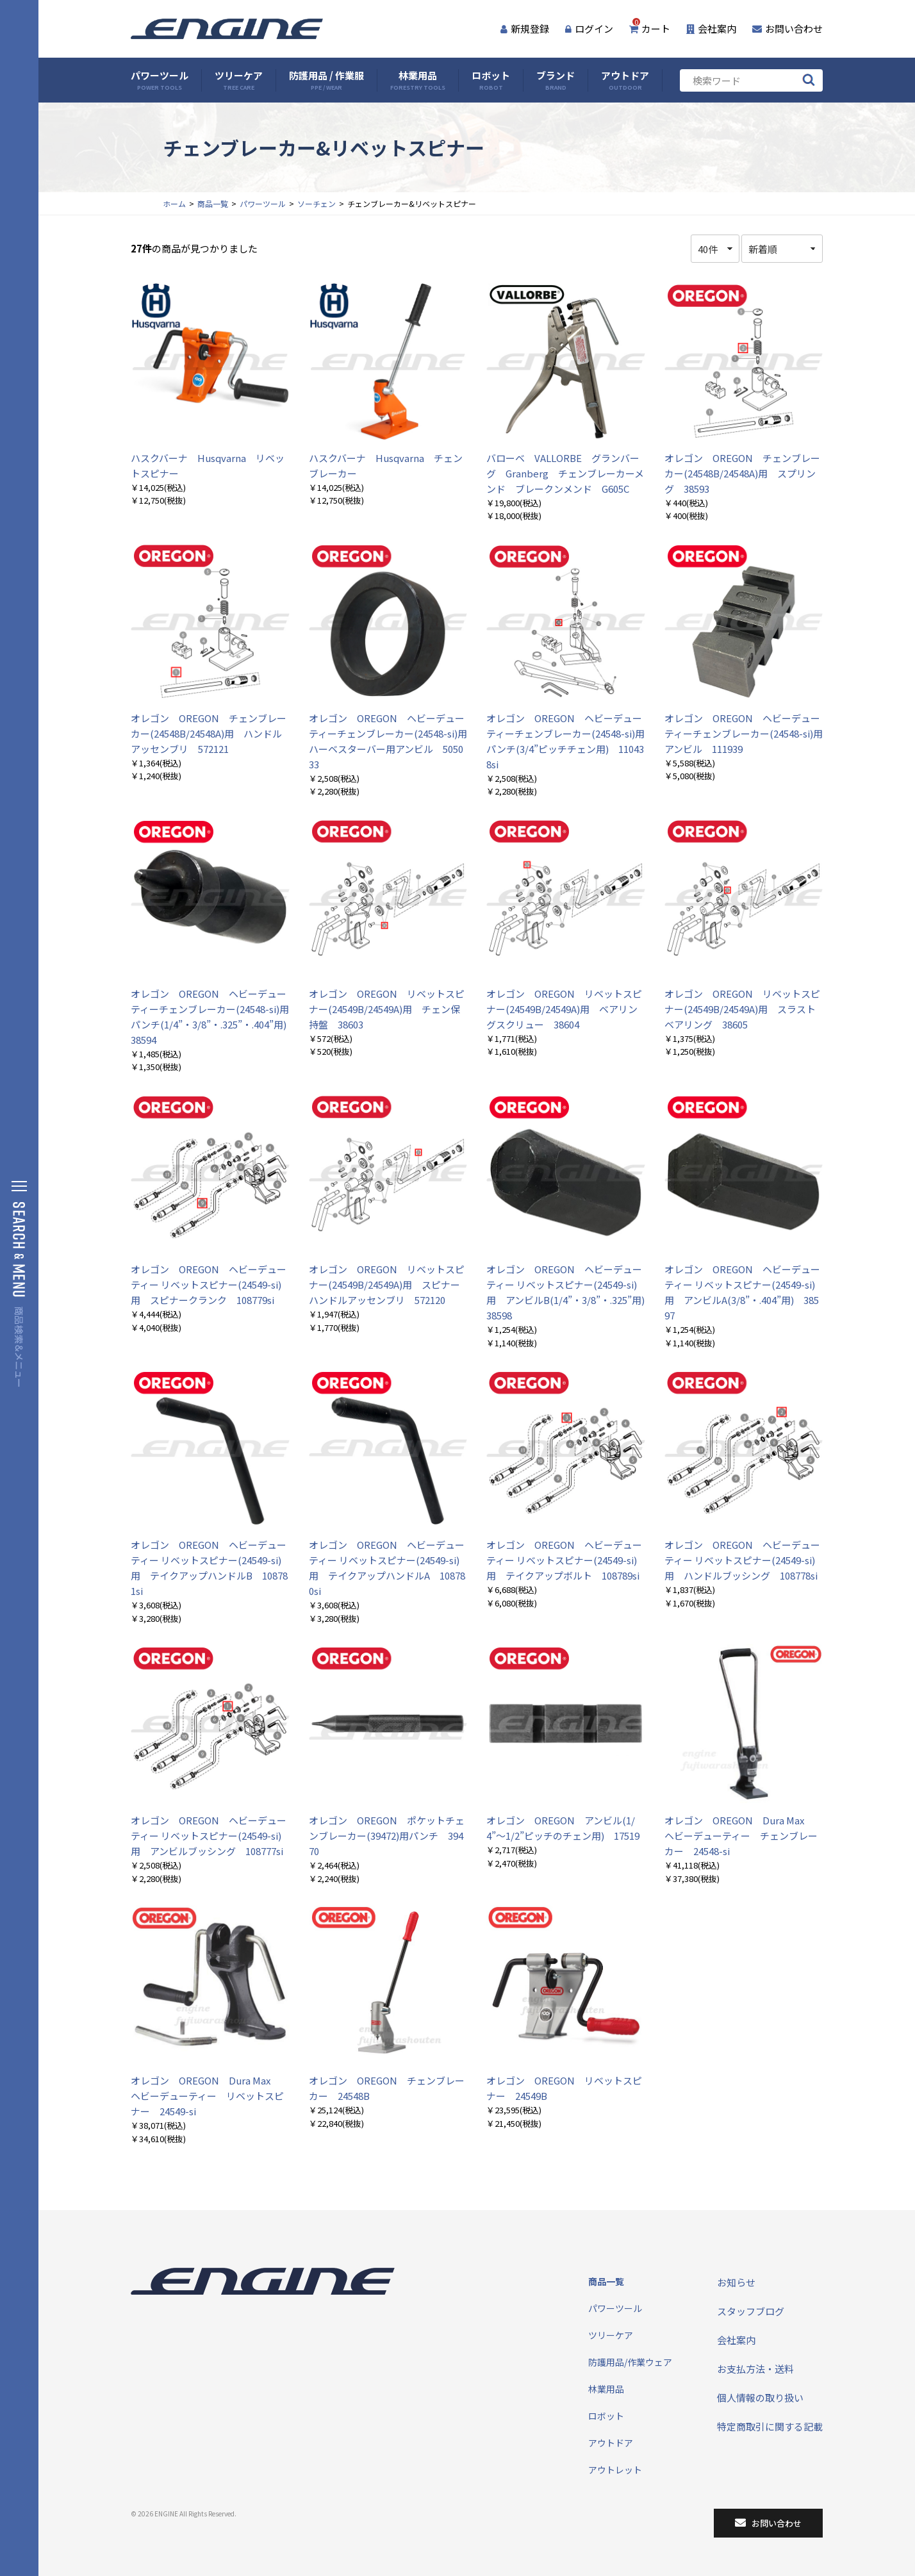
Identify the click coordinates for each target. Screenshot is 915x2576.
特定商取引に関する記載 (770, 2426)
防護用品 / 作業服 (326, 80)
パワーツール (159, 80)
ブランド (555, 80)
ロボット (491, 80)
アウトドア (625, 80)
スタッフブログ (750, 2311)
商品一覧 (212, 203)
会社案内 (711, 28)
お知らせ (736, 2282)
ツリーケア (239, 80)
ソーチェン (316, 203)
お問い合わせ (787, 28)
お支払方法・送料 (755, 2368)
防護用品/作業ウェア (630, 2362)
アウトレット (615, 2469)
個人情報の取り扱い (760, 2397)
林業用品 (417, 80)
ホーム (174, 203)
